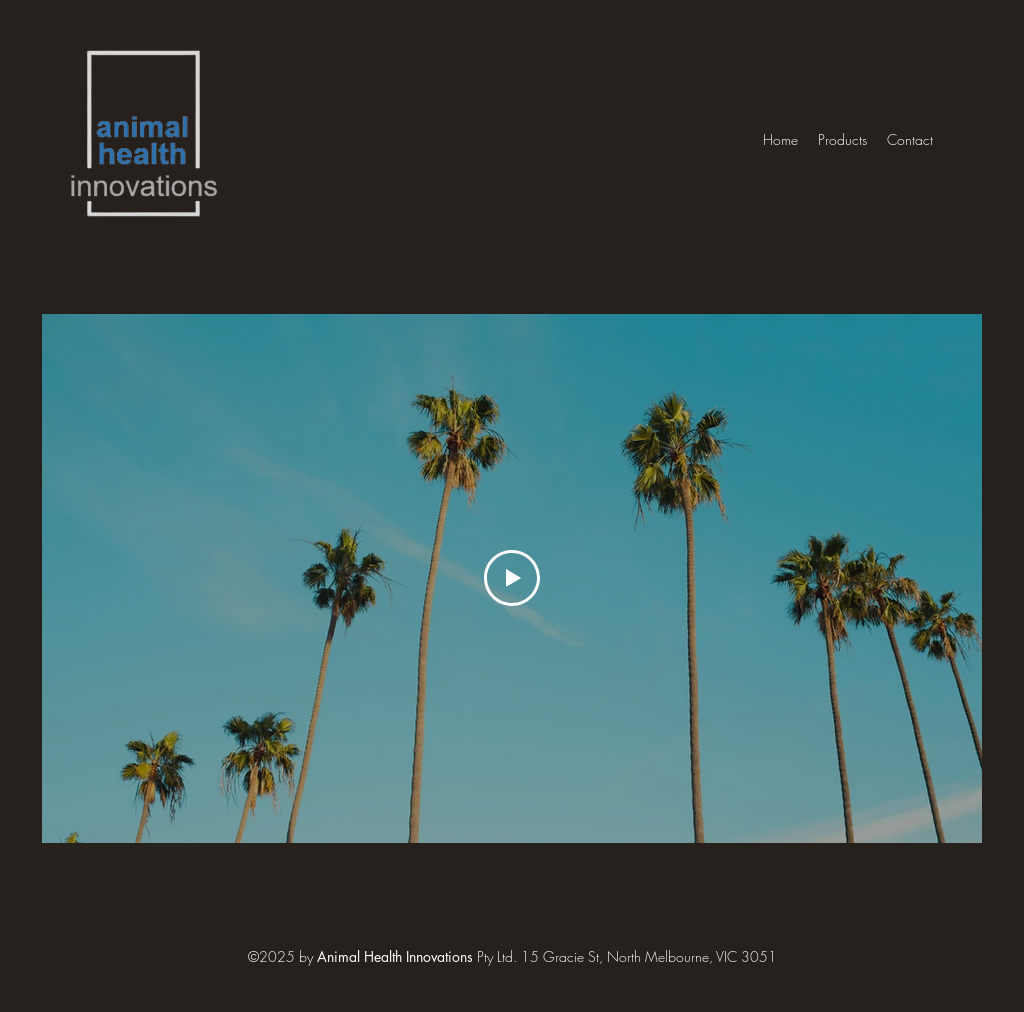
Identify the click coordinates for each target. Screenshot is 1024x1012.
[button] (842, 139)
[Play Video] (512, 578)
